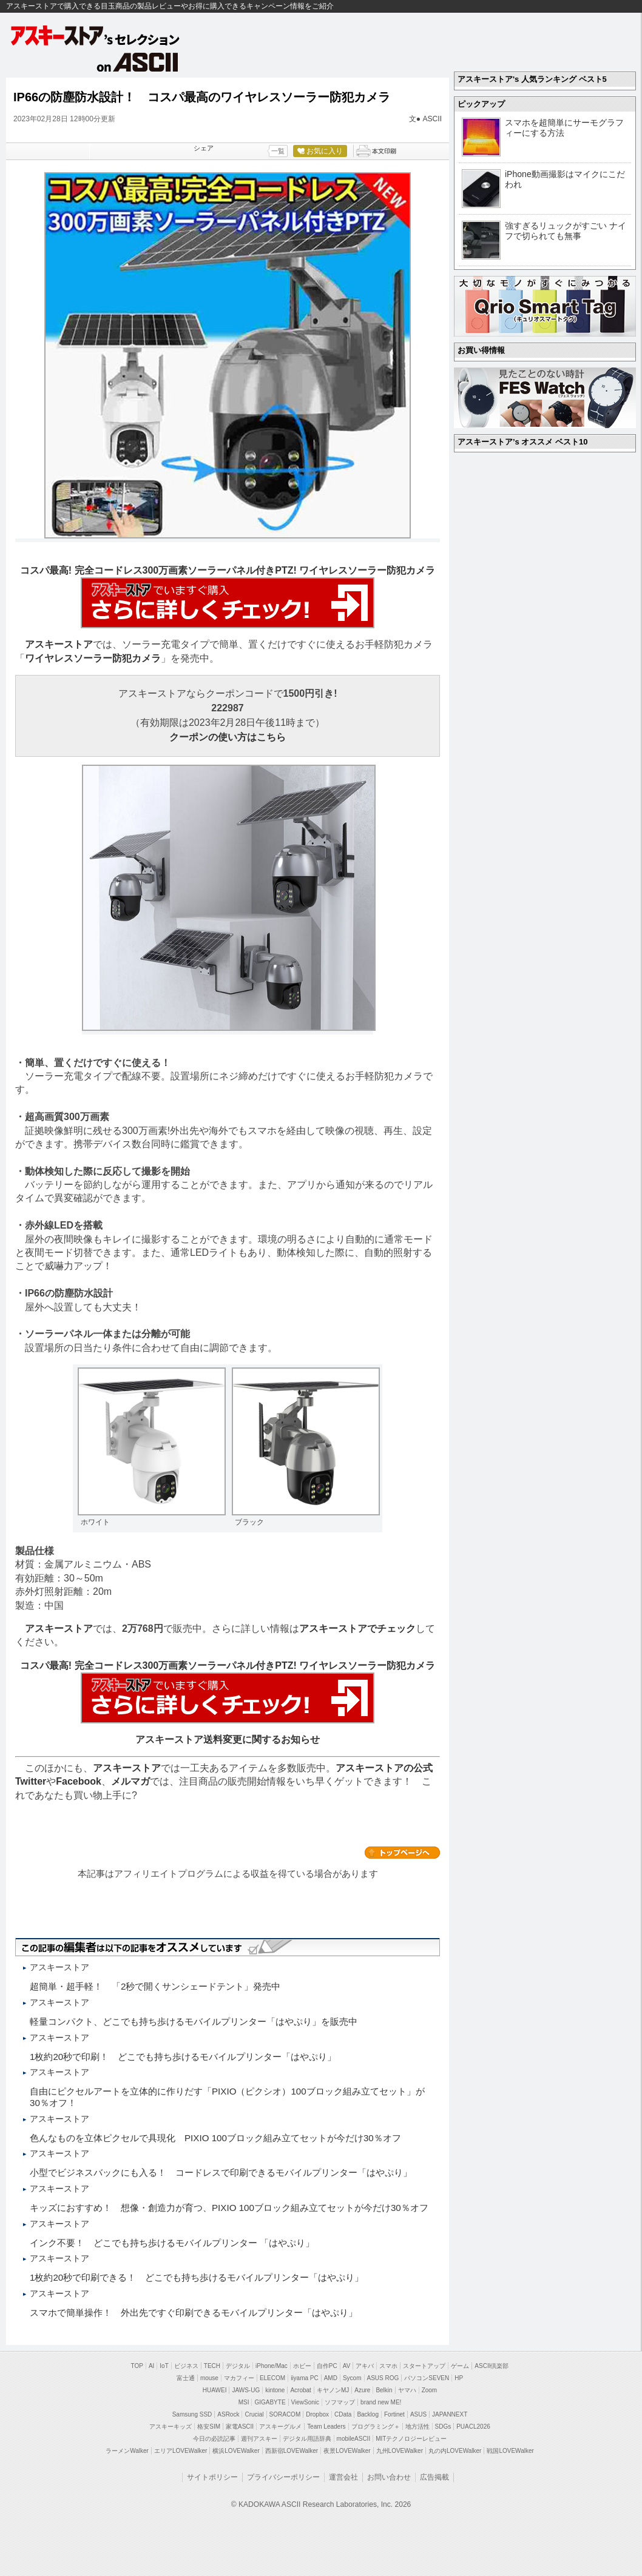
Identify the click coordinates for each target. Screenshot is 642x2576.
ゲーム (460, 2366)
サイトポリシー (212, 2477)
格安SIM (208, 2426)
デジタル (238, 2366)
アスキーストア (59, 644)
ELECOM (272, 2378)
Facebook (78, 1781)
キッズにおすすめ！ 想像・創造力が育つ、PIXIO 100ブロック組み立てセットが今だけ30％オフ (229, 2207)
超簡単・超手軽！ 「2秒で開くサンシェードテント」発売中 (155, 1986)
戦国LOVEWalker (510, 2450)
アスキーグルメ (280, 2426)
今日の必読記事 (214, 2438)
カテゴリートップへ (402, 1852)
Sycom (352, 2378)
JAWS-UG (246, 2390)
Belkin (384, 2390)
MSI (243, 2402)
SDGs (443, 2426)
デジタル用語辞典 (307, 2438)
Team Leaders (326, 2426)
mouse (209, 2378)
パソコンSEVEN (426, 2378)
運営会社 (343, 2477)
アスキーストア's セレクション (96, 35)
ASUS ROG (383, 2378)
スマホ (388, 2366)
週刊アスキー (259, 2438)
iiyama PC (305, 2378)
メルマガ (130, 1781)
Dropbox (317, 2414)
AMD (330, 2378)
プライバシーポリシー (283, 2477)
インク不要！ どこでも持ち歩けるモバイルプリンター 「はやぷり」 (172, 2243)
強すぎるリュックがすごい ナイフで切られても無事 (565, 231)
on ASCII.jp (138, 62)
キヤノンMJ (333, 2390)
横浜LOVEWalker (235, 2450)
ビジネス (186, 2366)
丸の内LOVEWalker (454, 2450)
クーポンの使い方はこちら (227, 737)
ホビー (302, 2366)
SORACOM (285, 2414)
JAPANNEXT (449, 2414)
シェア (204, 148)
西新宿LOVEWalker (291, 2450)
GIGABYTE (269, 2402)
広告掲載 (434, 2477)
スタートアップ (424, 2366)
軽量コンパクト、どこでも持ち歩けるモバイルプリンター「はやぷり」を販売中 (193, 2021)
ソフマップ (340, 2402)
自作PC (327, 2366)
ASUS (418, 2414)
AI (151, 2366)
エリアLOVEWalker (180, 2450)
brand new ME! (380, 2402)
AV (347, 2366)
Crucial (254, 2414)
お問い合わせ (389, 2477)
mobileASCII (354, 2438)
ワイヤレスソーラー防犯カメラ (93, 658)
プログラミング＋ (375, 2426)
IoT (164, 2366)
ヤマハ (407, 2390)
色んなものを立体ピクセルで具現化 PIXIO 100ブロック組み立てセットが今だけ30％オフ (215, 2138)
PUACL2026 (473, 2426)
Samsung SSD (192, 2414)
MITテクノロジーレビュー (411, 2438)
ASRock (228, 2414)
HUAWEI (215, 2390)
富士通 (186, 2378)
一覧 (278, 151)
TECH (212, 2366)
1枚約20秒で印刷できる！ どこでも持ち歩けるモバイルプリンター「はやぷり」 (196, 2277)
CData (342, 2414)
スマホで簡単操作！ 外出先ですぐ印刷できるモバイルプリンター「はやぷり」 (193, 2312)
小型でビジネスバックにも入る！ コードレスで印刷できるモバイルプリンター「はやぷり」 (221, 2172)
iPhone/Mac (271, 2366)
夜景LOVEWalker (346, 2450)
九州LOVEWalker (399, 2450)
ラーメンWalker (127, 2450)
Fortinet (394, 2414)
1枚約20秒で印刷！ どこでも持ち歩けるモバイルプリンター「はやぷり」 (183, 2056)
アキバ (365, 2366)
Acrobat (300, 2390)
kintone (275, 2390)
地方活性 (417, 2426)
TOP (137, 2366)
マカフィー (239, 2378)
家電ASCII (240, 2426)
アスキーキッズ (170, 2426)
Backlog (368, 2414)
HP (458, 2378)
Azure (362, 2390)
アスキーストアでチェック (357, 1628)
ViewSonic (305, 2402)
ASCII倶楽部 (492, 2366)
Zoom (430, 2390)
